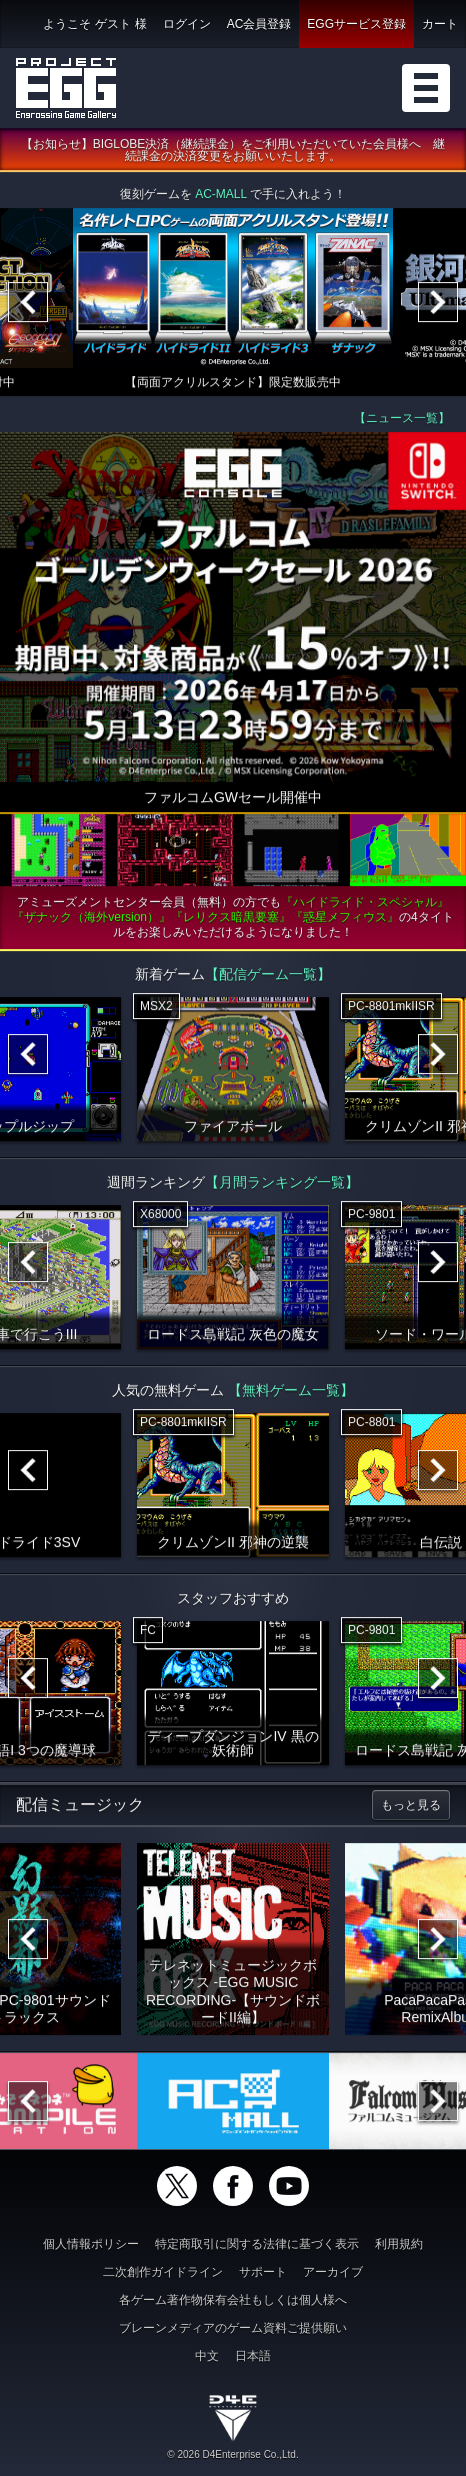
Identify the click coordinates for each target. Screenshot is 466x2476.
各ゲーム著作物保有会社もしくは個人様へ (233, 2300)
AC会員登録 (259, 24)
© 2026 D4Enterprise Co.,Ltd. (232, 2454)
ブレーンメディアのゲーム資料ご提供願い (233, 2328)
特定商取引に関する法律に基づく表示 (257, 2244)
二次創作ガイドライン (163, 2272)
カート (440, 24)
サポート (263, 2272)
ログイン (187, 24)
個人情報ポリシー (91, 2244)
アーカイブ (333, 2272)
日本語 (253, 2356)
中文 (207, 2356)
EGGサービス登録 (356, 24)
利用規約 (399, 2244)
